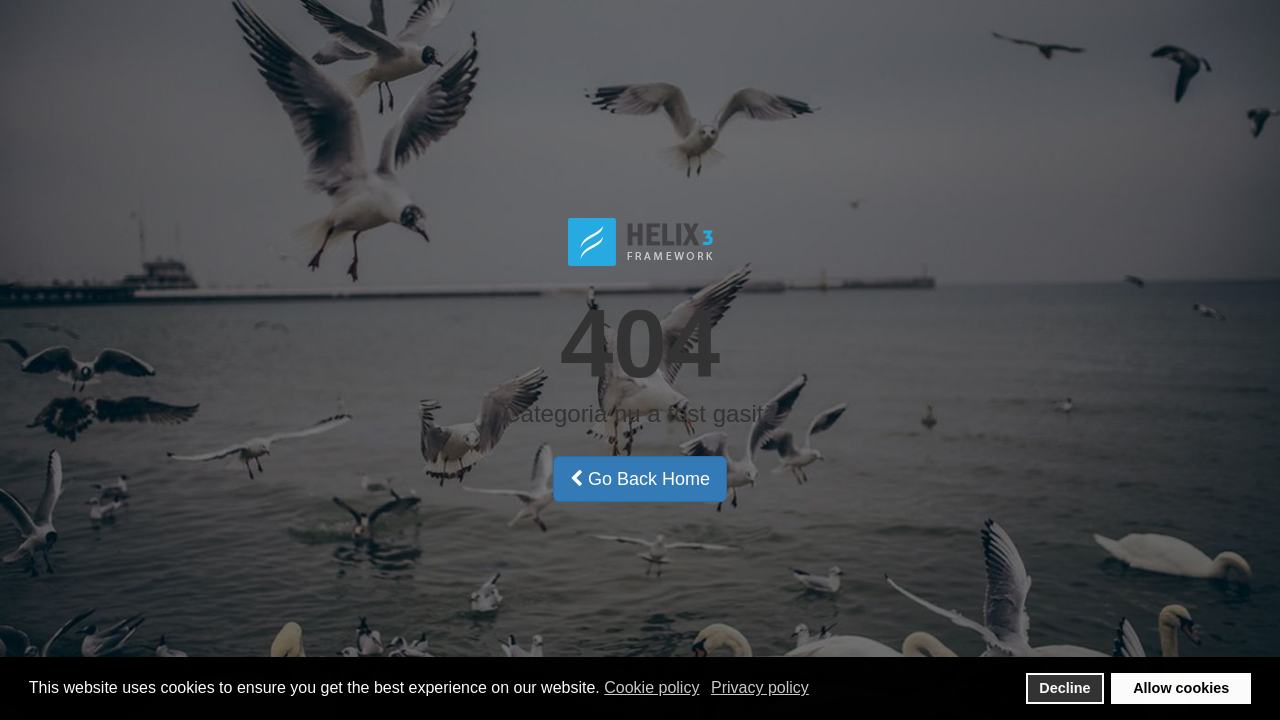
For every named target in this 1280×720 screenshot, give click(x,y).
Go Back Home (640, 479)
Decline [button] (1064, 688)
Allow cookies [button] (1181, 688)
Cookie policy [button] (651, 687)
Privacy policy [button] (760, 687)
